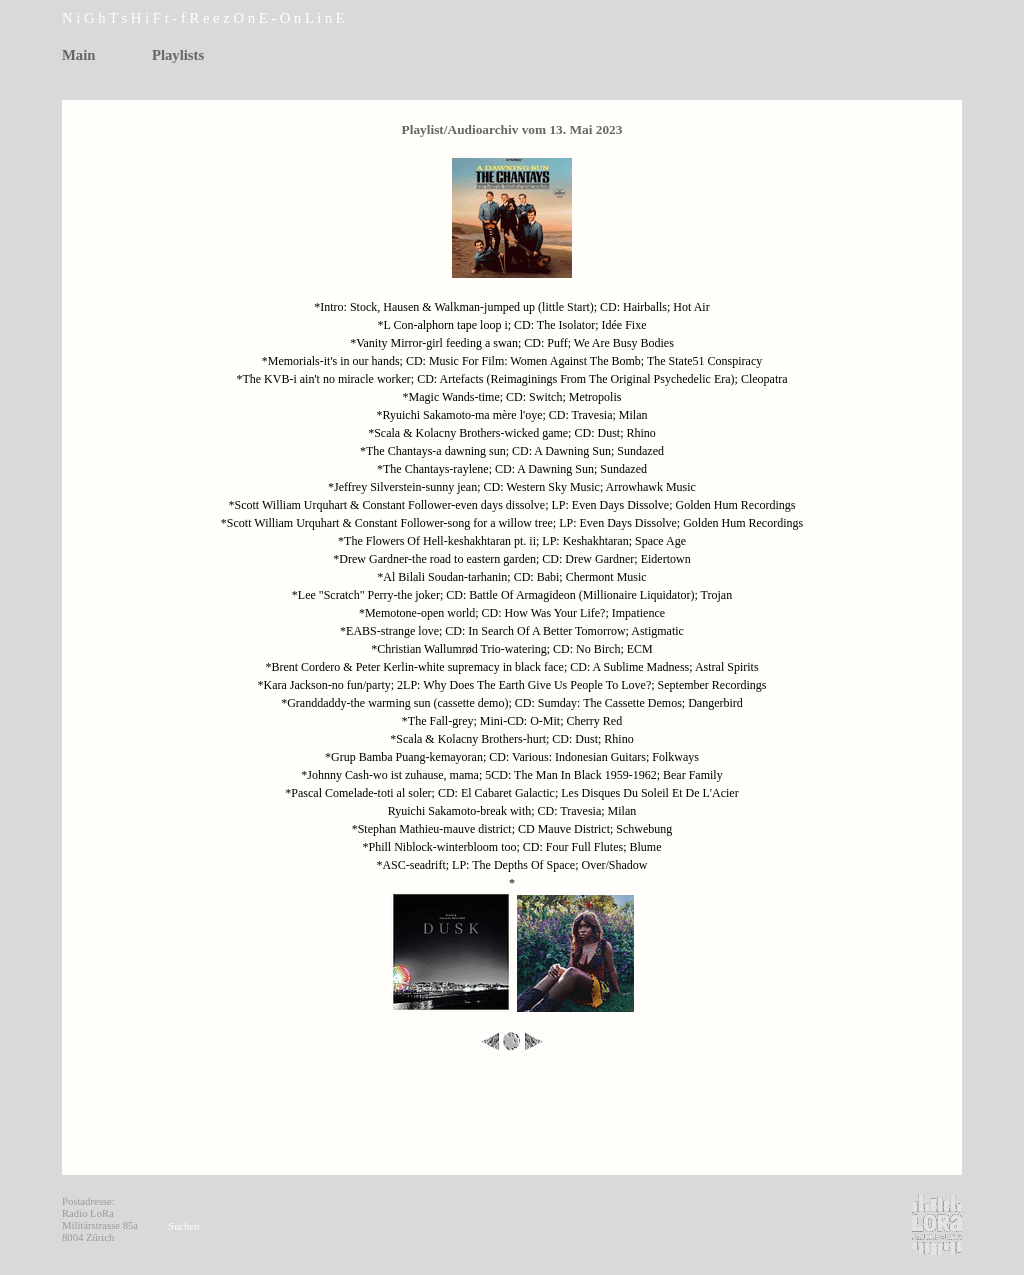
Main (78, 55)
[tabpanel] (232, 18)
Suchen (183, 1226)
